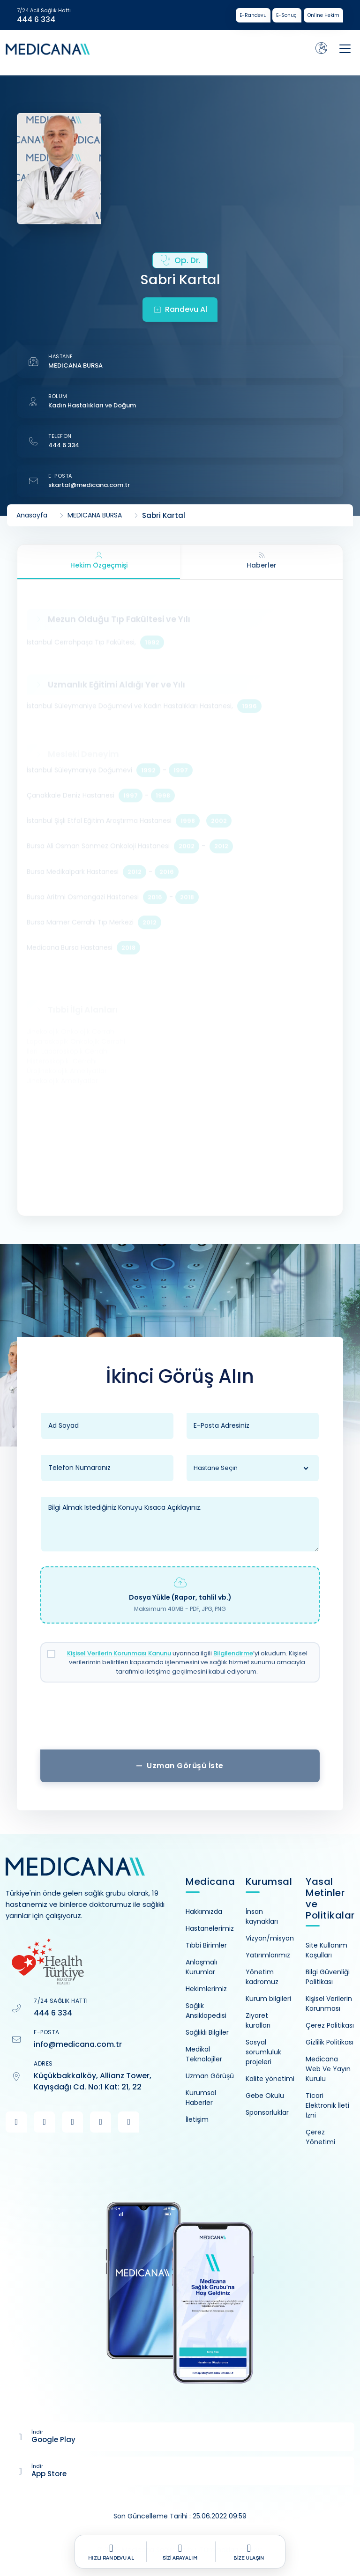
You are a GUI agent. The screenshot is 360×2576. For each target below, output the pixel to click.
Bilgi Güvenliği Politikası (328, 1976)
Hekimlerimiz (206, 1988)
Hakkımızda (204, 1911)
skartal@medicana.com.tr (89, 484)
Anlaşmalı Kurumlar (201, 1967)
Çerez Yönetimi (320, 2137)
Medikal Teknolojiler (204, 2054)
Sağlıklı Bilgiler (207, 2032)
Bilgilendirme (233, 1653)
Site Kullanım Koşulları (326, 1950)
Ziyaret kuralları (258, 2020)
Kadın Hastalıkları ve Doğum (92, 405)
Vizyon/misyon (270, 1938)
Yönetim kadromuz (262, 1976)
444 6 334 (36, 19)
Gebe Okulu (265, 2095)
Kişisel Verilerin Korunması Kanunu (119, 1653)
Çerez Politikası (330, 2025)
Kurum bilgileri (268, 1998)
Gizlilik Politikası (329, 2042)
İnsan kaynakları (262, 1916)
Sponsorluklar (267, 2112)
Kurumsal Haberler (201, 2097)
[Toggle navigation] (345, 48)
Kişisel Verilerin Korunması (329, 2003)
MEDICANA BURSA (75, 365)
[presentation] (180, 1719)
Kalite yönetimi (270, 2078)
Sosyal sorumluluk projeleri (263, 2052)
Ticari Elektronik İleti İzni (327, 2105)
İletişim (197, 2119)
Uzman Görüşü (210, 2076)
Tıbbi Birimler (206, 1945)
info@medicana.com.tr (78, 2044)
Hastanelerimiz (210, 1928)
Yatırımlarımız (268, 1955)
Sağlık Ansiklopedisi (206, 2010)
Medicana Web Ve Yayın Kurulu (328, 2068)
